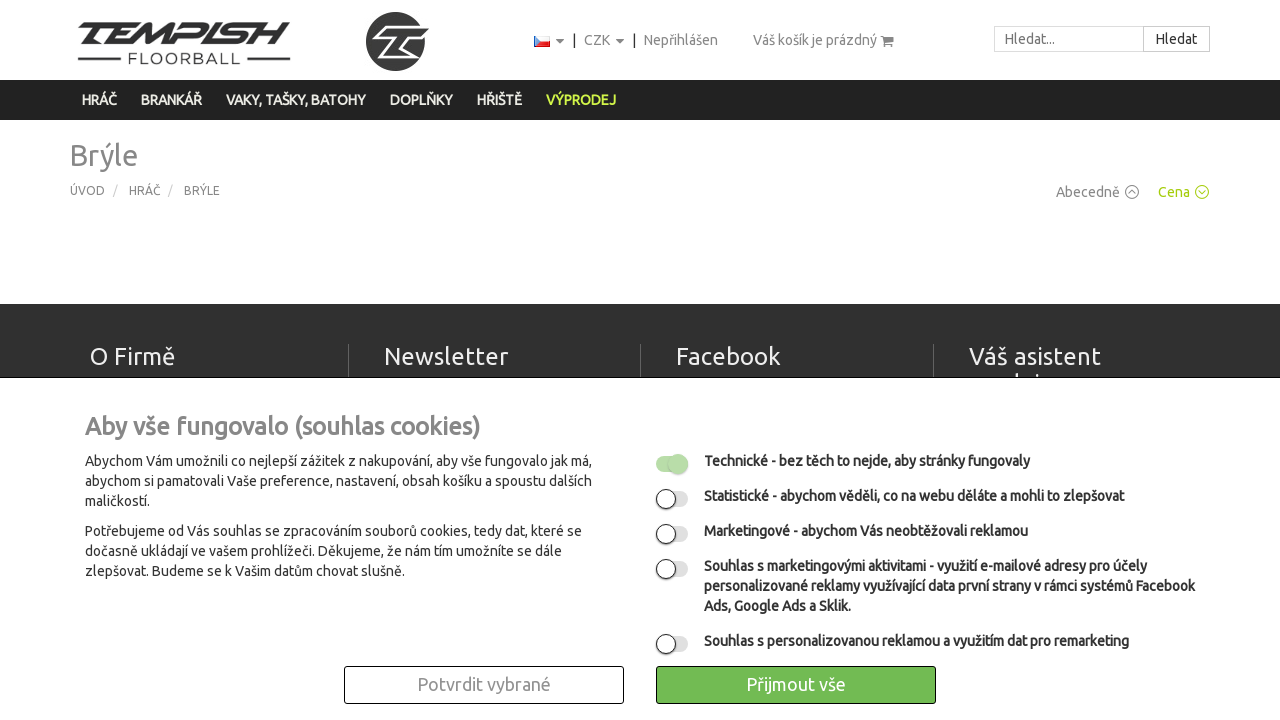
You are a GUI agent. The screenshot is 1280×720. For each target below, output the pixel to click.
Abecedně (1097, 192)
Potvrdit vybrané (484, 684)
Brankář (171, 100)
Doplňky (421, 100)
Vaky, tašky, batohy (296, 100)
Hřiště (499, 100)
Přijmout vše (796, 684)
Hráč (99, 100)
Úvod (87, 190)
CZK (605, 41)
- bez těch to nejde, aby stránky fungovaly (867, 461)
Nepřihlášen (681, 40)
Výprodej (581, 100)
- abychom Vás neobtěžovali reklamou (866, 531)
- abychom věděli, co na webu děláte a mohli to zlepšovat (914, 496)
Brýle (202, 190)
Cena (1183, 192)
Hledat (1176, 39)
